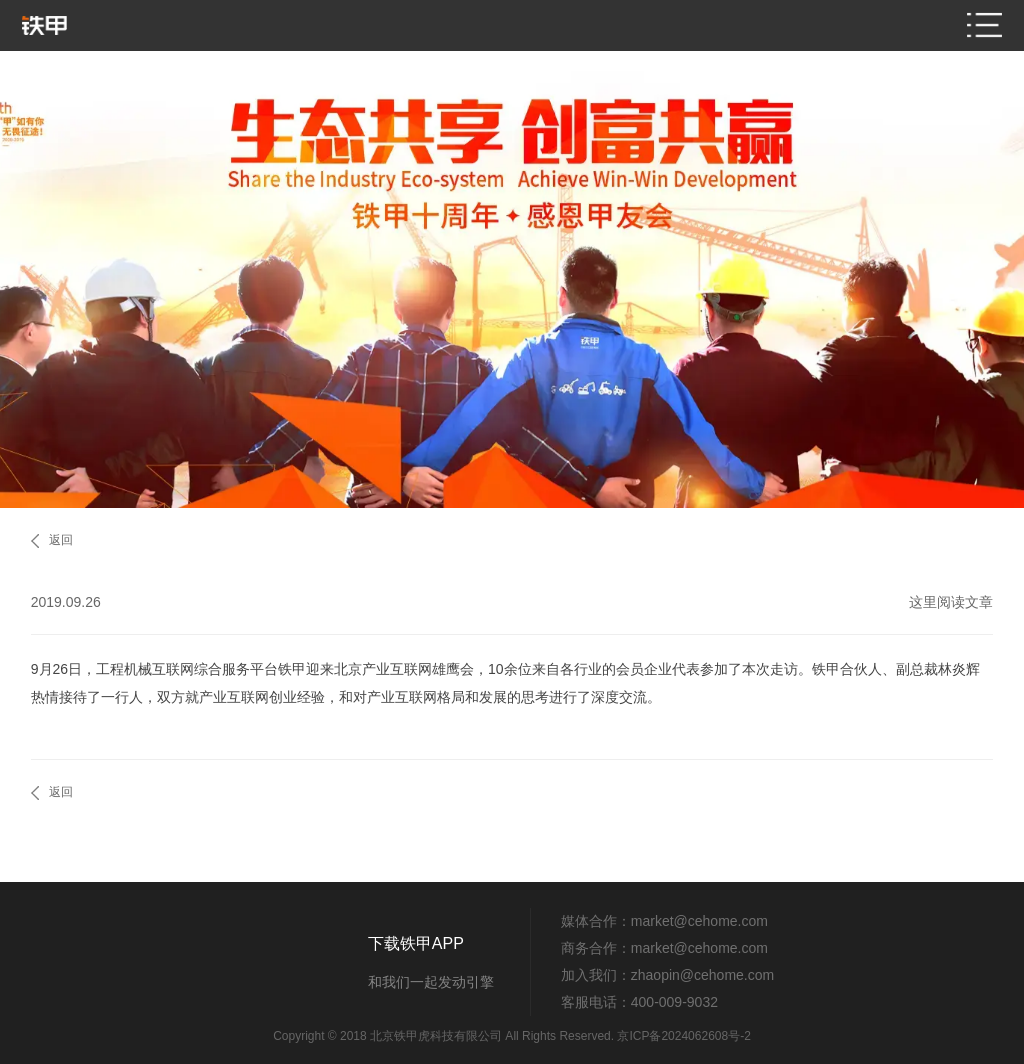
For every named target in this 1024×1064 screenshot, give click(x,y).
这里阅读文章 (951, 602)
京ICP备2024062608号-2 (683, 1036)
